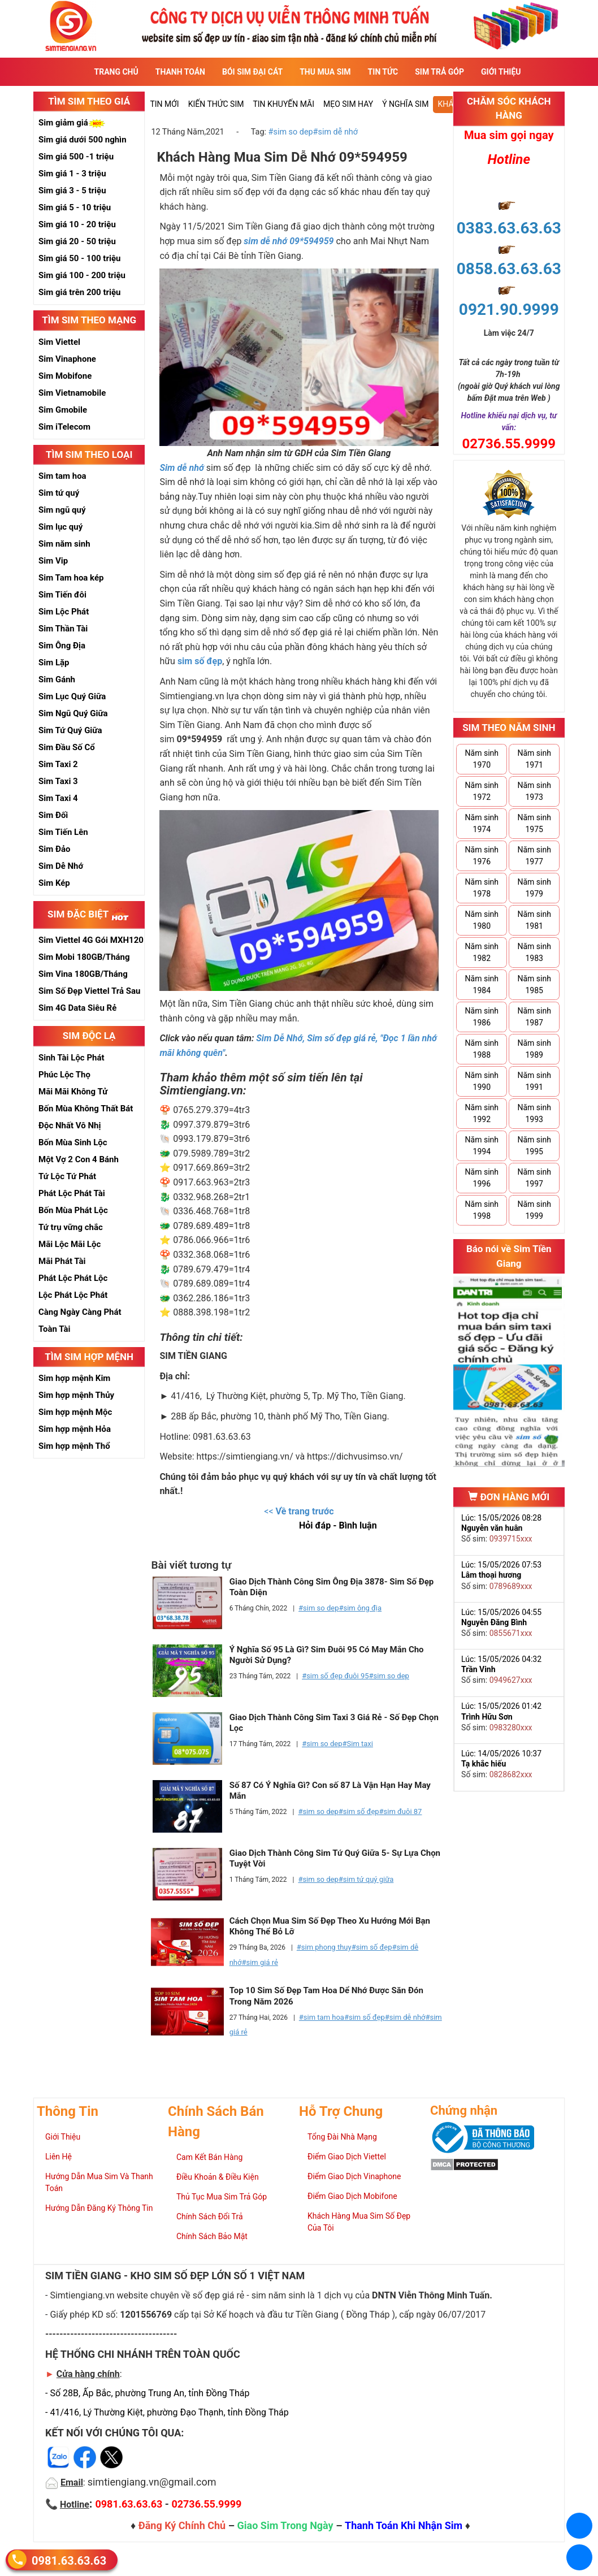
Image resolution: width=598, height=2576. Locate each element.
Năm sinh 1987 (534, 1016)
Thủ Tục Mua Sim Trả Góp (221, 2196)
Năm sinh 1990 (482, 1081)
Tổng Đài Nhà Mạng (342, 2136)
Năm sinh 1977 (534, 855)
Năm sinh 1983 (534, 952)
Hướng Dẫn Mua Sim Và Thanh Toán (99, 2182)
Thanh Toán (180, 71)
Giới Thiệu (501, 71)
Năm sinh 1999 (534, 1210)
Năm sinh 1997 (534, 1177)
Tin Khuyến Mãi (283, 104)
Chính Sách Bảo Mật (212, 2236)
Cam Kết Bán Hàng (209, 2157)
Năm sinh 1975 (534, 823)
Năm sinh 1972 (482, 791)
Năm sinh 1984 (482, 984)
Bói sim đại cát (252, 71)
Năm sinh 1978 (482, 887)
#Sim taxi (358, 1743)
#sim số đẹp (359, 1811)
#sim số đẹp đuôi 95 (335, 1676)
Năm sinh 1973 (534, 791)
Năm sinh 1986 (482, 1016)
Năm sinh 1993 (534, 1113)
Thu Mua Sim (325, 71)
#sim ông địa (360, 1608)
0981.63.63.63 (69, 2560)
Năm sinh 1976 (482, 855)
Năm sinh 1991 (534, 1081)
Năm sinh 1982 (482, 952)
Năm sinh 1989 (534, 1048)
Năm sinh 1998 (482, 1210)
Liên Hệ (58, 2156)
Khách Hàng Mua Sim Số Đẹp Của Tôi (358, 2221)
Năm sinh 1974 (482, 823)
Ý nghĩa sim (405, 104)
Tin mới (164, 104)
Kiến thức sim (216, 104)
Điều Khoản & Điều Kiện (217, 2176)
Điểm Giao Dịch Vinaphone (354, 2176)
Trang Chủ (116, 71)
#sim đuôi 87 (400, 1811)
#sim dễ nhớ (335, 132)
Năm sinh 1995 (534, 1145)
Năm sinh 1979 (534, 887)
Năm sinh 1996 (482, 1177)
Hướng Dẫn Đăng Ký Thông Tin (99, 2208)
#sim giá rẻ (259, 1962)
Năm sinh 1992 (482, 1113)
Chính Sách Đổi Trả (209, 2216)
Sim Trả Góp (439, 71)
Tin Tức (383, 71)
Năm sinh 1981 (534, 920)
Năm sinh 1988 (482, 1048)
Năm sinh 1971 (534, 758)
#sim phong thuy (324, 1947)
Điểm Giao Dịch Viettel (346, 2156)
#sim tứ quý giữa (366, 1879)
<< (298, 1511)
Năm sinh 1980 (482, 920)
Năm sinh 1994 (482, 1145)
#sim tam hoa (321, 2017)
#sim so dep (290, 132)
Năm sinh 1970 (482, 758)
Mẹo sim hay (348, 104)
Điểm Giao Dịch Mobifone (352, 2196)
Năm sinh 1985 (534, 984)
